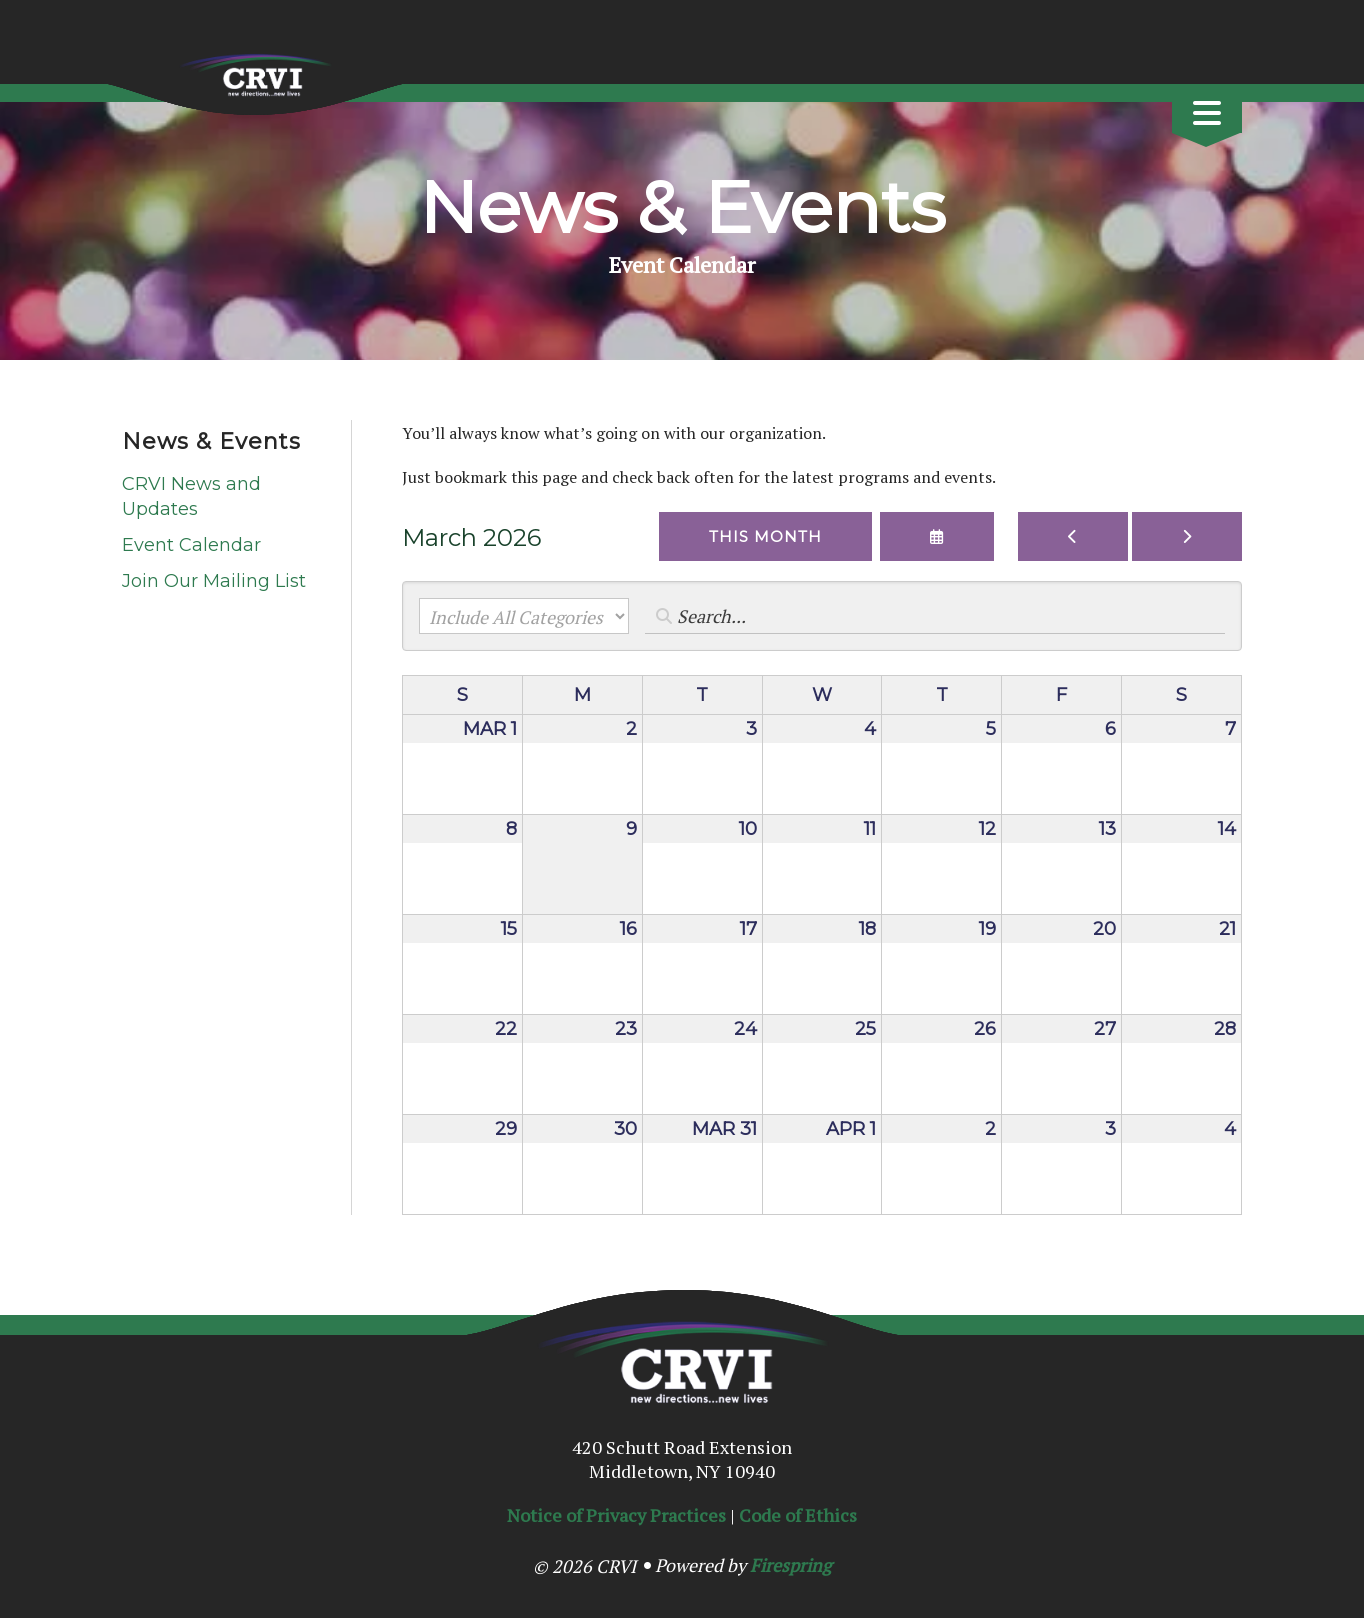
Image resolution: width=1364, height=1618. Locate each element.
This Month (765, 536)
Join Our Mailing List (214, 581)
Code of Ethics (798, 1515)
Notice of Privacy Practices (616, 1515)
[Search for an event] (935, 616)
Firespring (790, 1565)
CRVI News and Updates (191, 496)
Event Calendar (191, 545)
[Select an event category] (524, 616)
